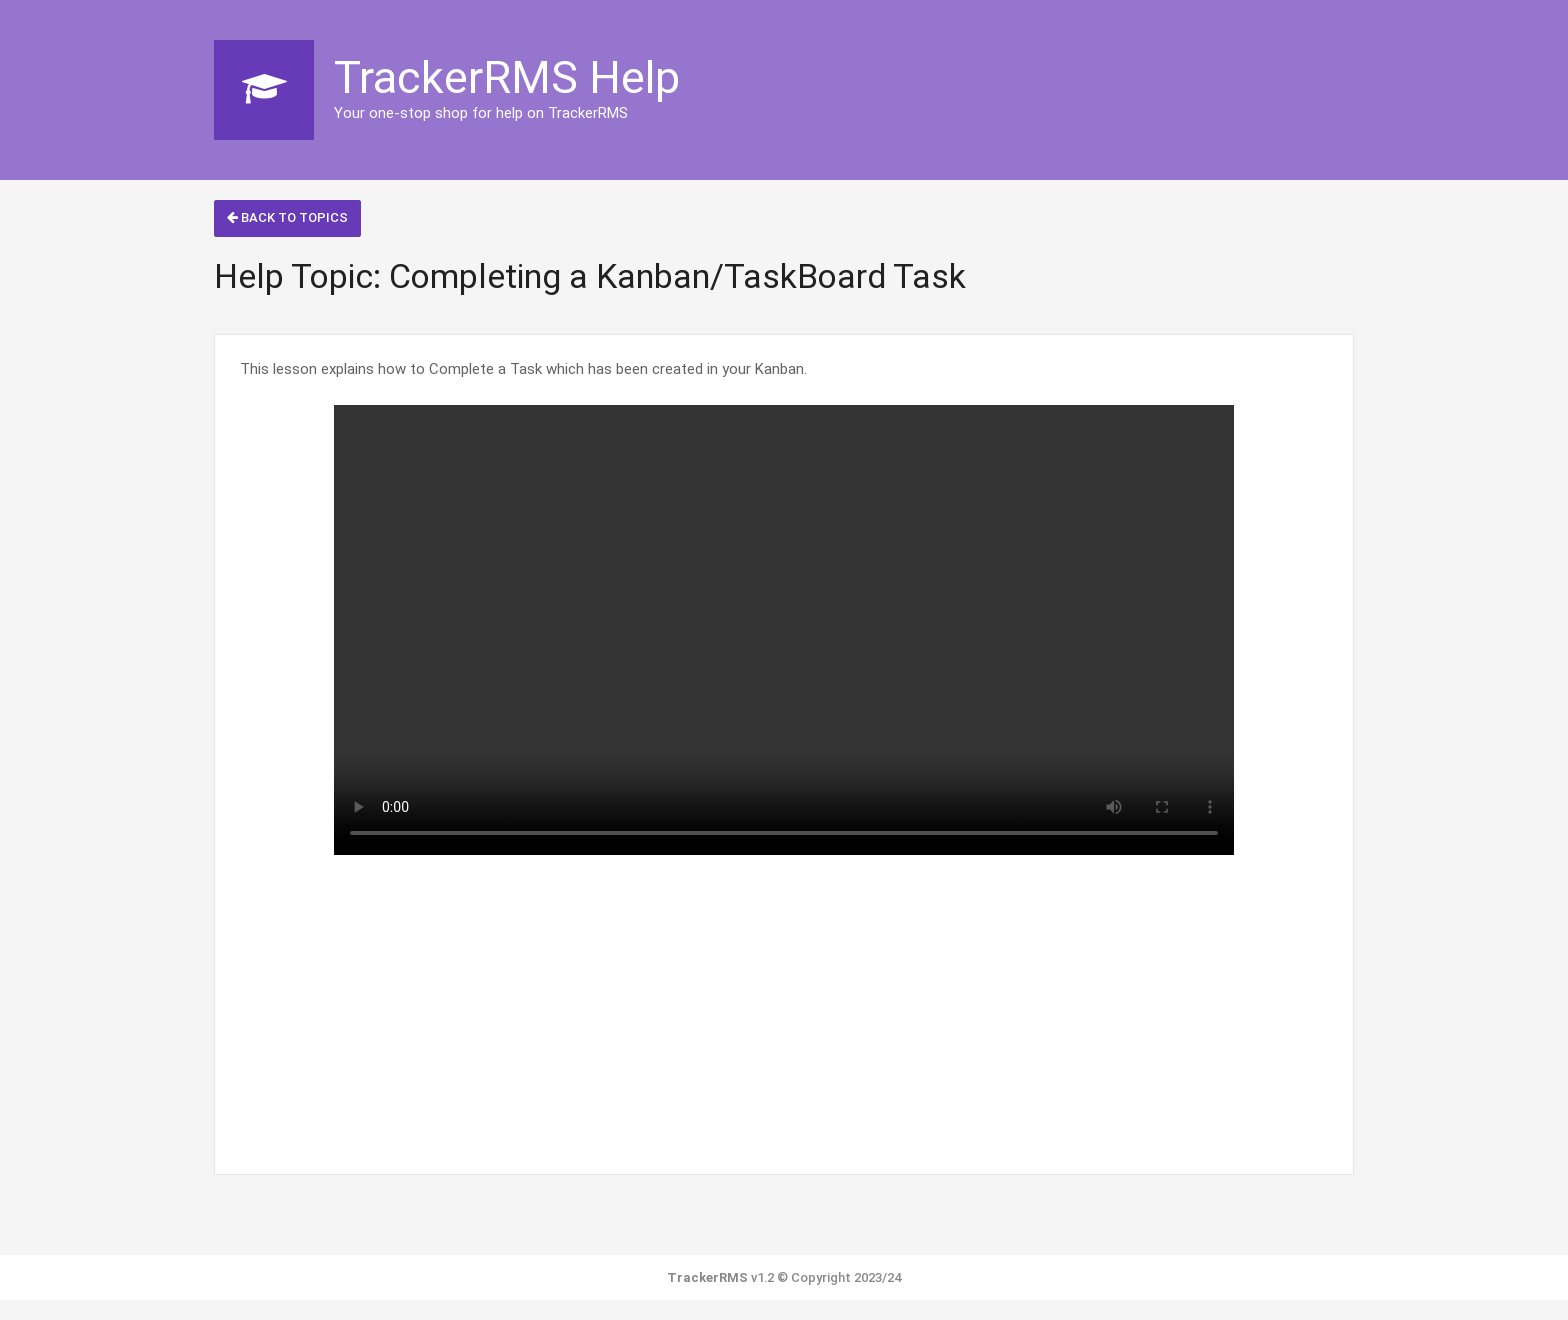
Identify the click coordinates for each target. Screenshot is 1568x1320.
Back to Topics (287, 217)
